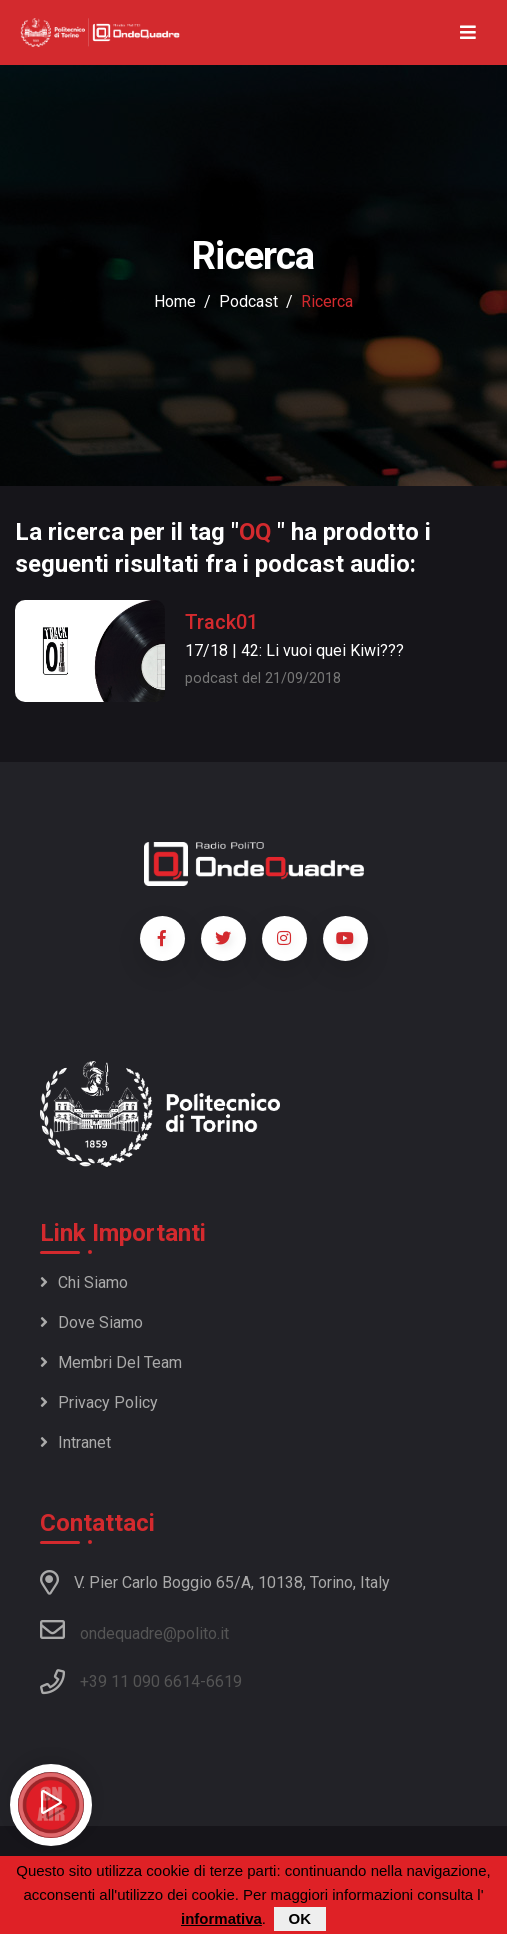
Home (175, 301)
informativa (221, 1918)
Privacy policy (99, 1402)
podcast (248, 301)
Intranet (75, 1442)
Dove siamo (91, 1322)
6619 (224, 1681)
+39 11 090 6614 (140, 1681)
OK (300, 1918)
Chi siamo (84, 1282)
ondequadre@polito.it (134, 1630)
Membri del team (111, 1362)
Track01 (221, 622)
